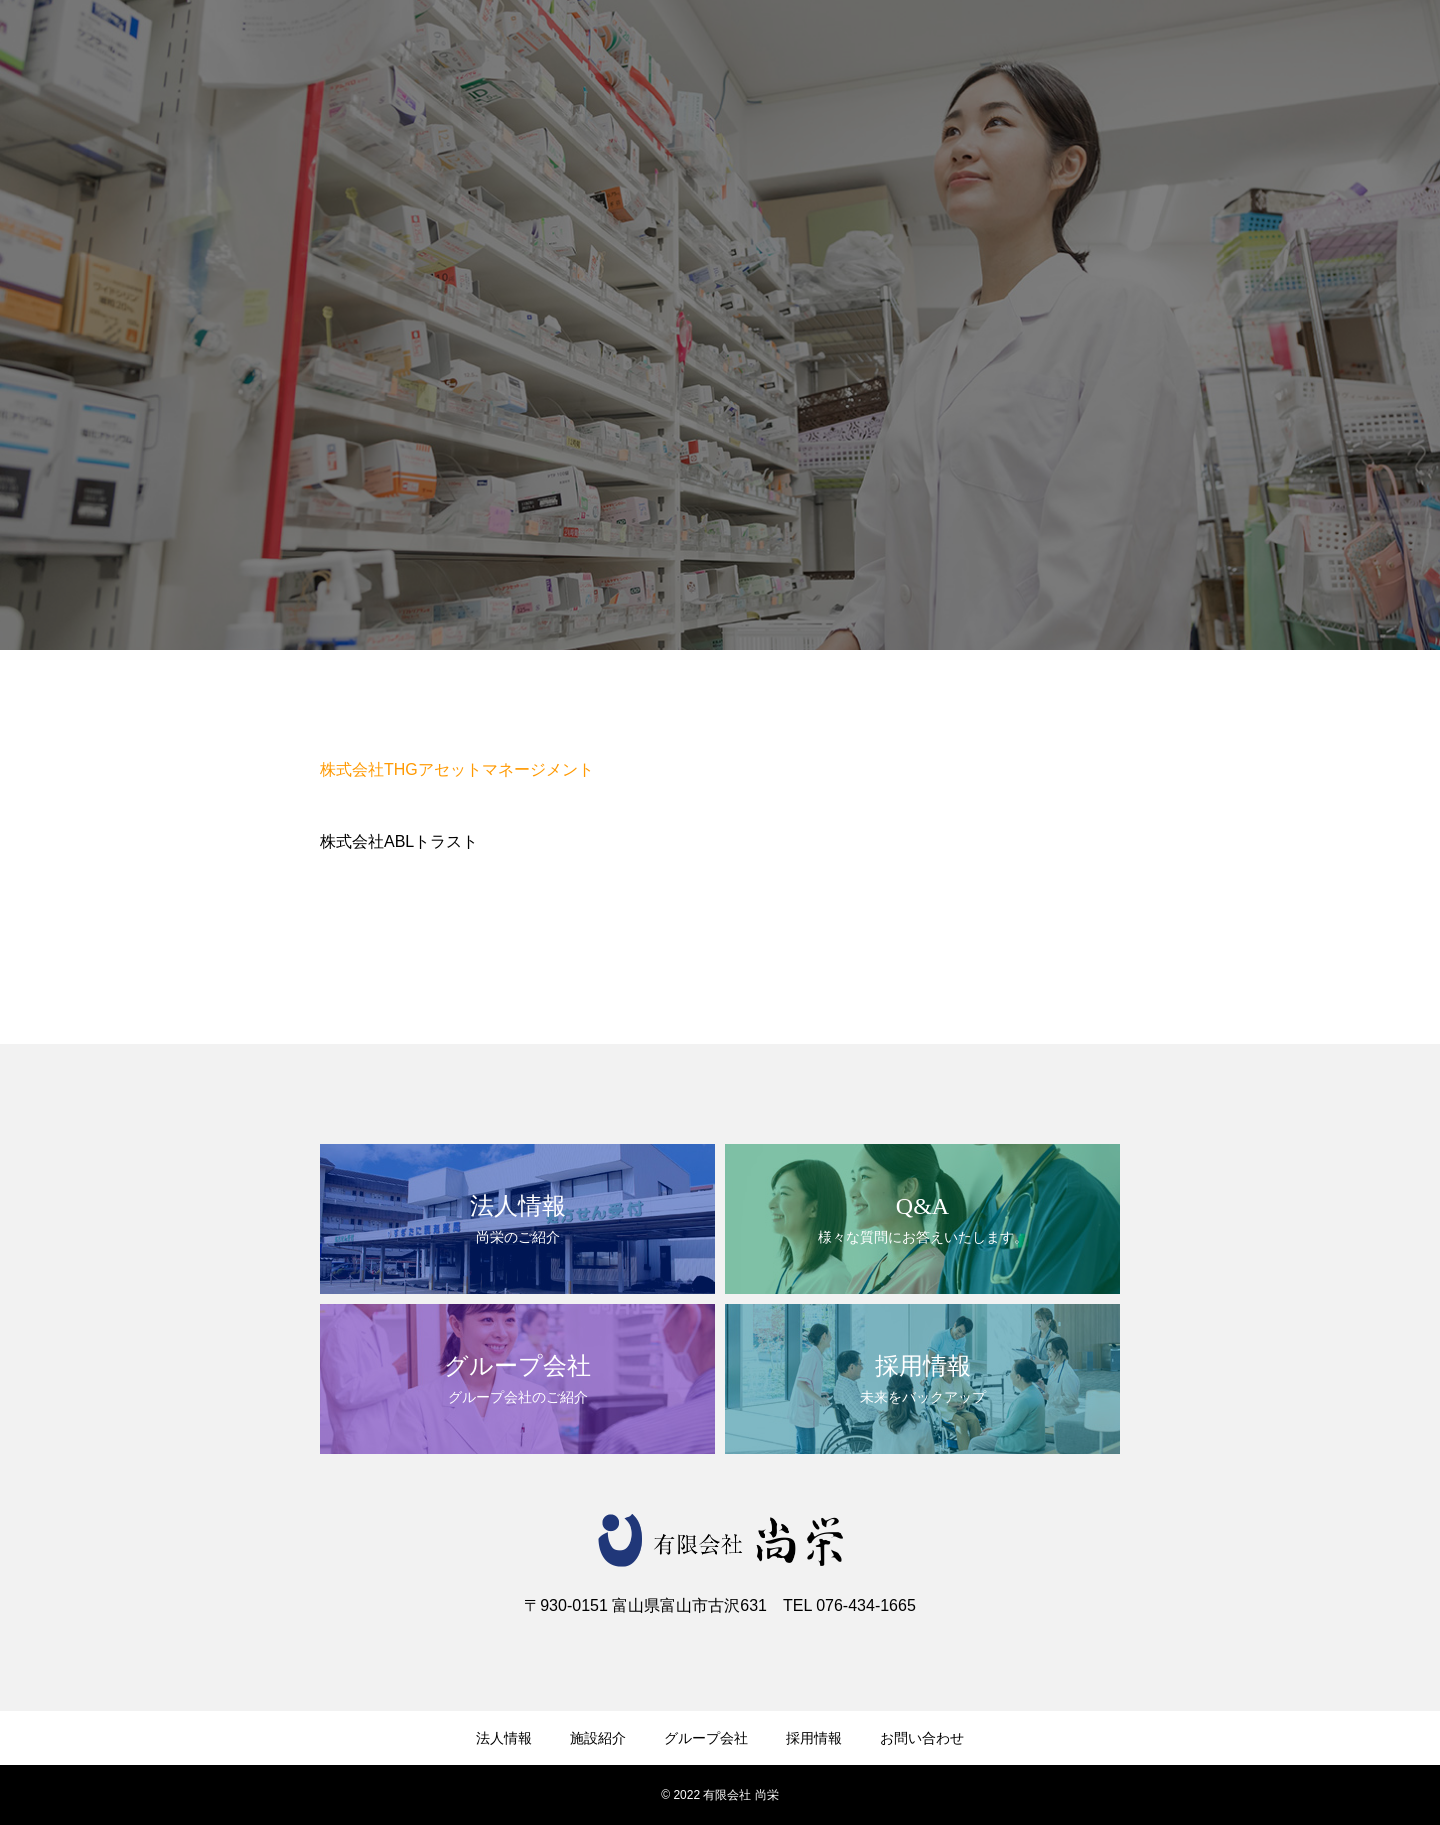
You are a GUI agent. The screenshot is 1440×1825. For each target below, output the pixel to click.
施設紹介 (598, 1738)
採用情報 (814, 1738)
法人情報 (504, 1738)
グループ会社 (706, 1738)
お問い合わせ (922, 1738)
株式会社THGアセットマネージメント (457, 769)
